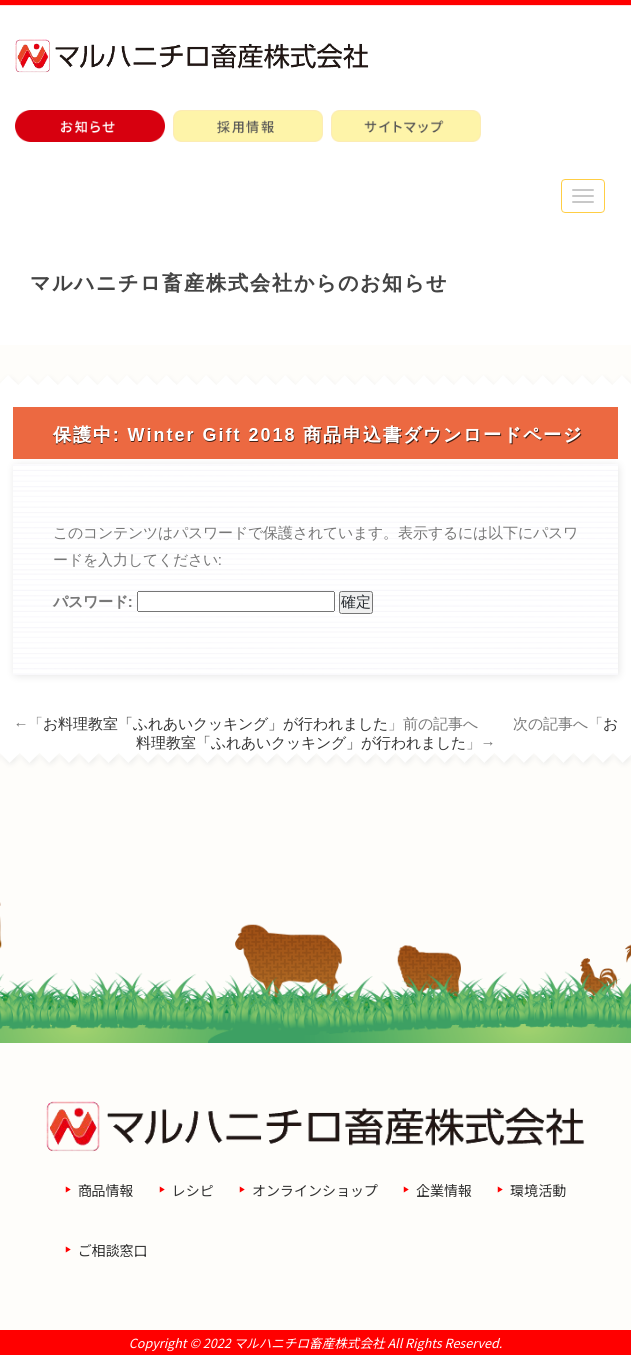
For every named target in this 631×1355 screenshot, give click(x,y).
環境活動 (538, 1190)
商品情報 (106, 1190)
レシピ (193, 1190)
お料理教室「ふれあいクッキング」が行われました (215, 723)
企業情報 (444, 1190)
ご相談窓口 (113, 1250)
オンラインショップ (315, 1190)
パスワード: (194, 601)
